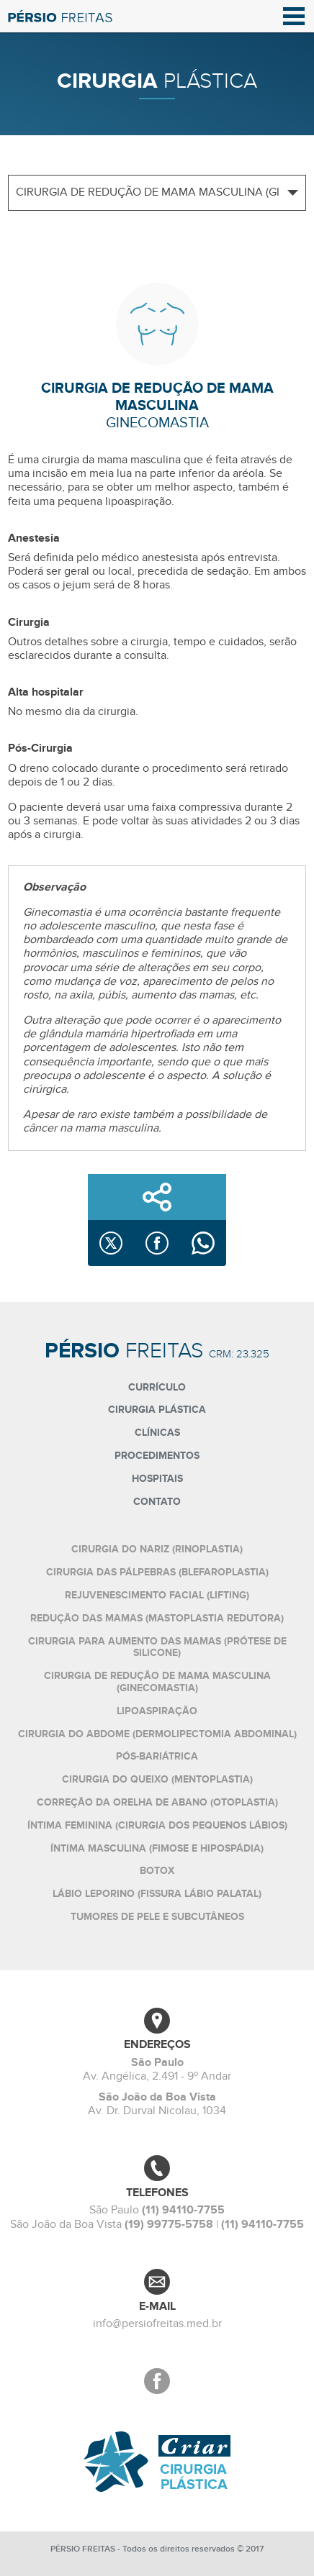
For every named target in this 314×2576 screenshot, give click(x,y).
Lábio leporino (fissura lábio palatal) (157, 1894)
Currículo (157, 1387)
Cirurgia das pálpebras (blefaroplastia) (157, 1572)
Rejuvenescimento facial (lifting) (157, 1595)
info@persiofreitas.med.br (157, 2323)
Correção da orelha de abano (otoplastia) (157, 1802)
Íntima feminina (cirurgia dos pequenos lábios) (157, 1825)
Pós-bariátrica (157, 1756)
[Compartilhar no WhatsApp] (203, 1243)
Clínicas (157, 1432)
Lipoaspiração (157, 1711)
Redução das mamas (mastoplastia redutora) (157, 1618)
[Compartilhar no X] (111, 1243)
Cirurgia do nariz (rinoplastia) (157, 1549)
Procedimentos (157, 1455)
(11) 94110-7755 (183, 2210)
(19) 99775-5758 (169, 2224)
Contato (157, 1502)
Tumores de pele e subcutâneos (157, 1917)
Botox (157, 1871)
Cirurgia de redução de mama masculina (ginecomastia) (157, 1682)
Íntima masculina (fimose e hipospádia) (157, 1848)
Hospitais (157, 1479)
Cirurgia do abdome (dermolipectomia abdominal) (157, 1734)
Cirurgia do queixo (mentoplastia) (157, 1779)
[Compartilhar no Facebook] (157, 1243)
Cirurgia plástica (157, 1409)
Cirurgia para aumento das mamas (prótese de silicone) (157, 1647)
